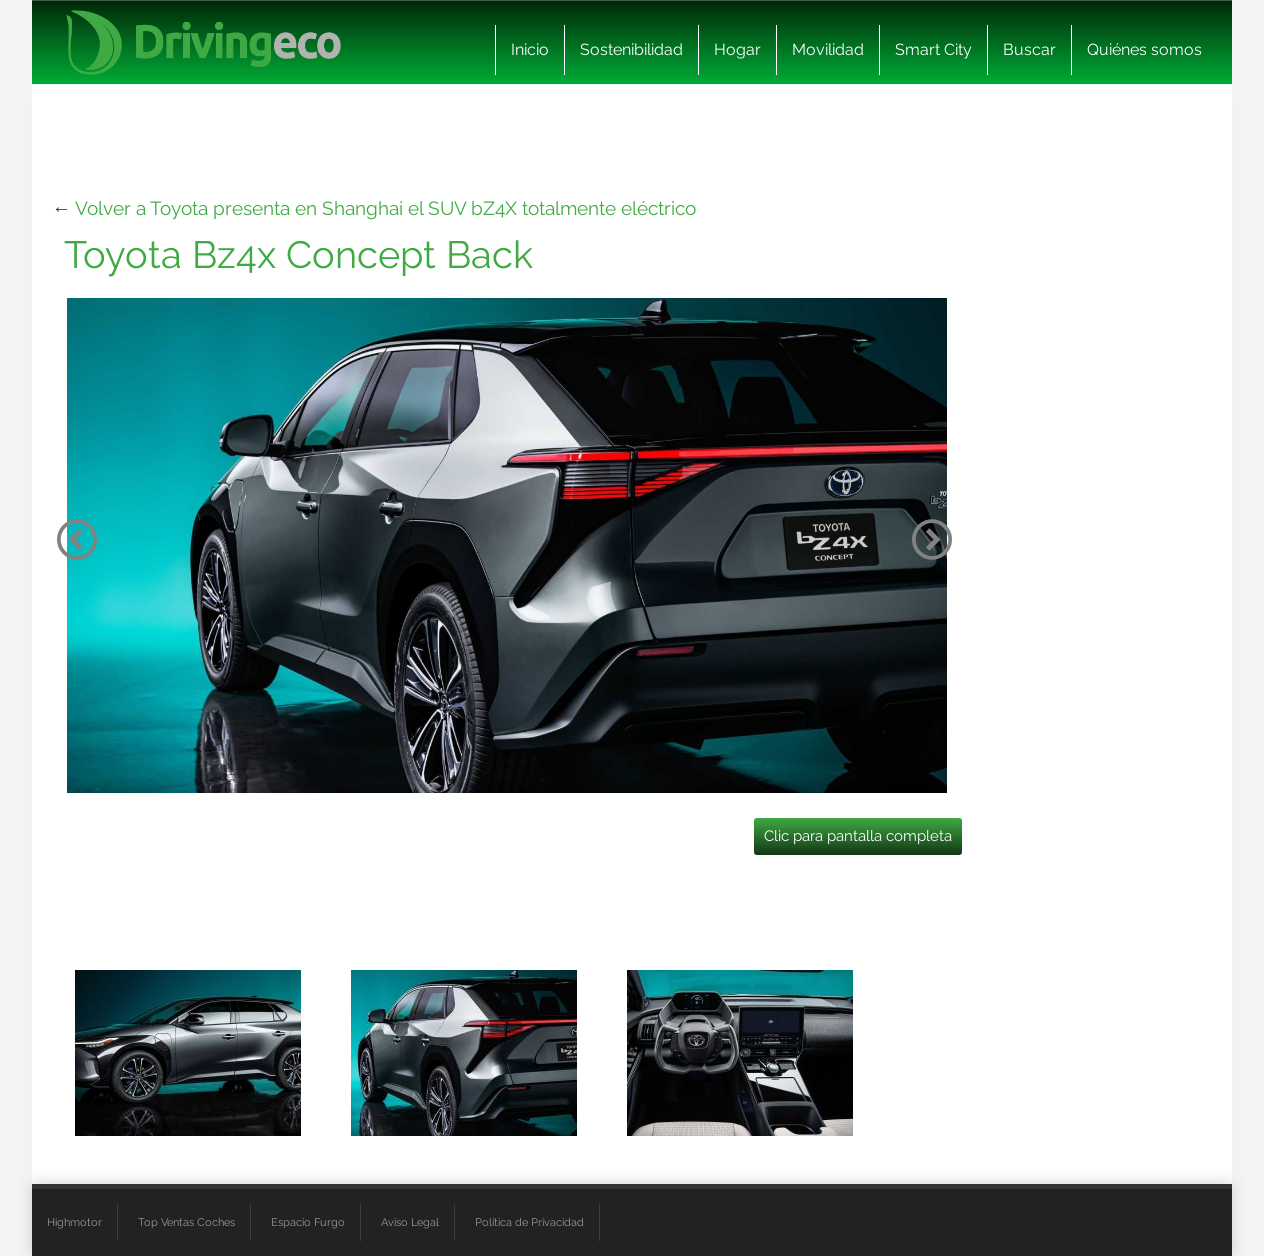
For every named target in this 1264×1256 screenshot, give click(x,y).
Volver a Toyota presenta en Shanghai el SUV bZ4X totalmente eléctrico (385, 208)
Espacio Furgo (308, 1222)
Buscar (1029, 49)
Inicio (530, 49)
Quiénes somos (1144, 49)
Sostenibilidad (631, 49)
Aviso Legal (410, 1222)
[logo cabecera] (203, 42)
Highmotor (74, 1222)
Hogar (737, 49)
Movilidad (828, 49)
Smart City (933, 49)
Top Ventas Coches (186, 1222)
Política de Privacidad (529, 1222)
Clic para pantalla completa (858, 836)
